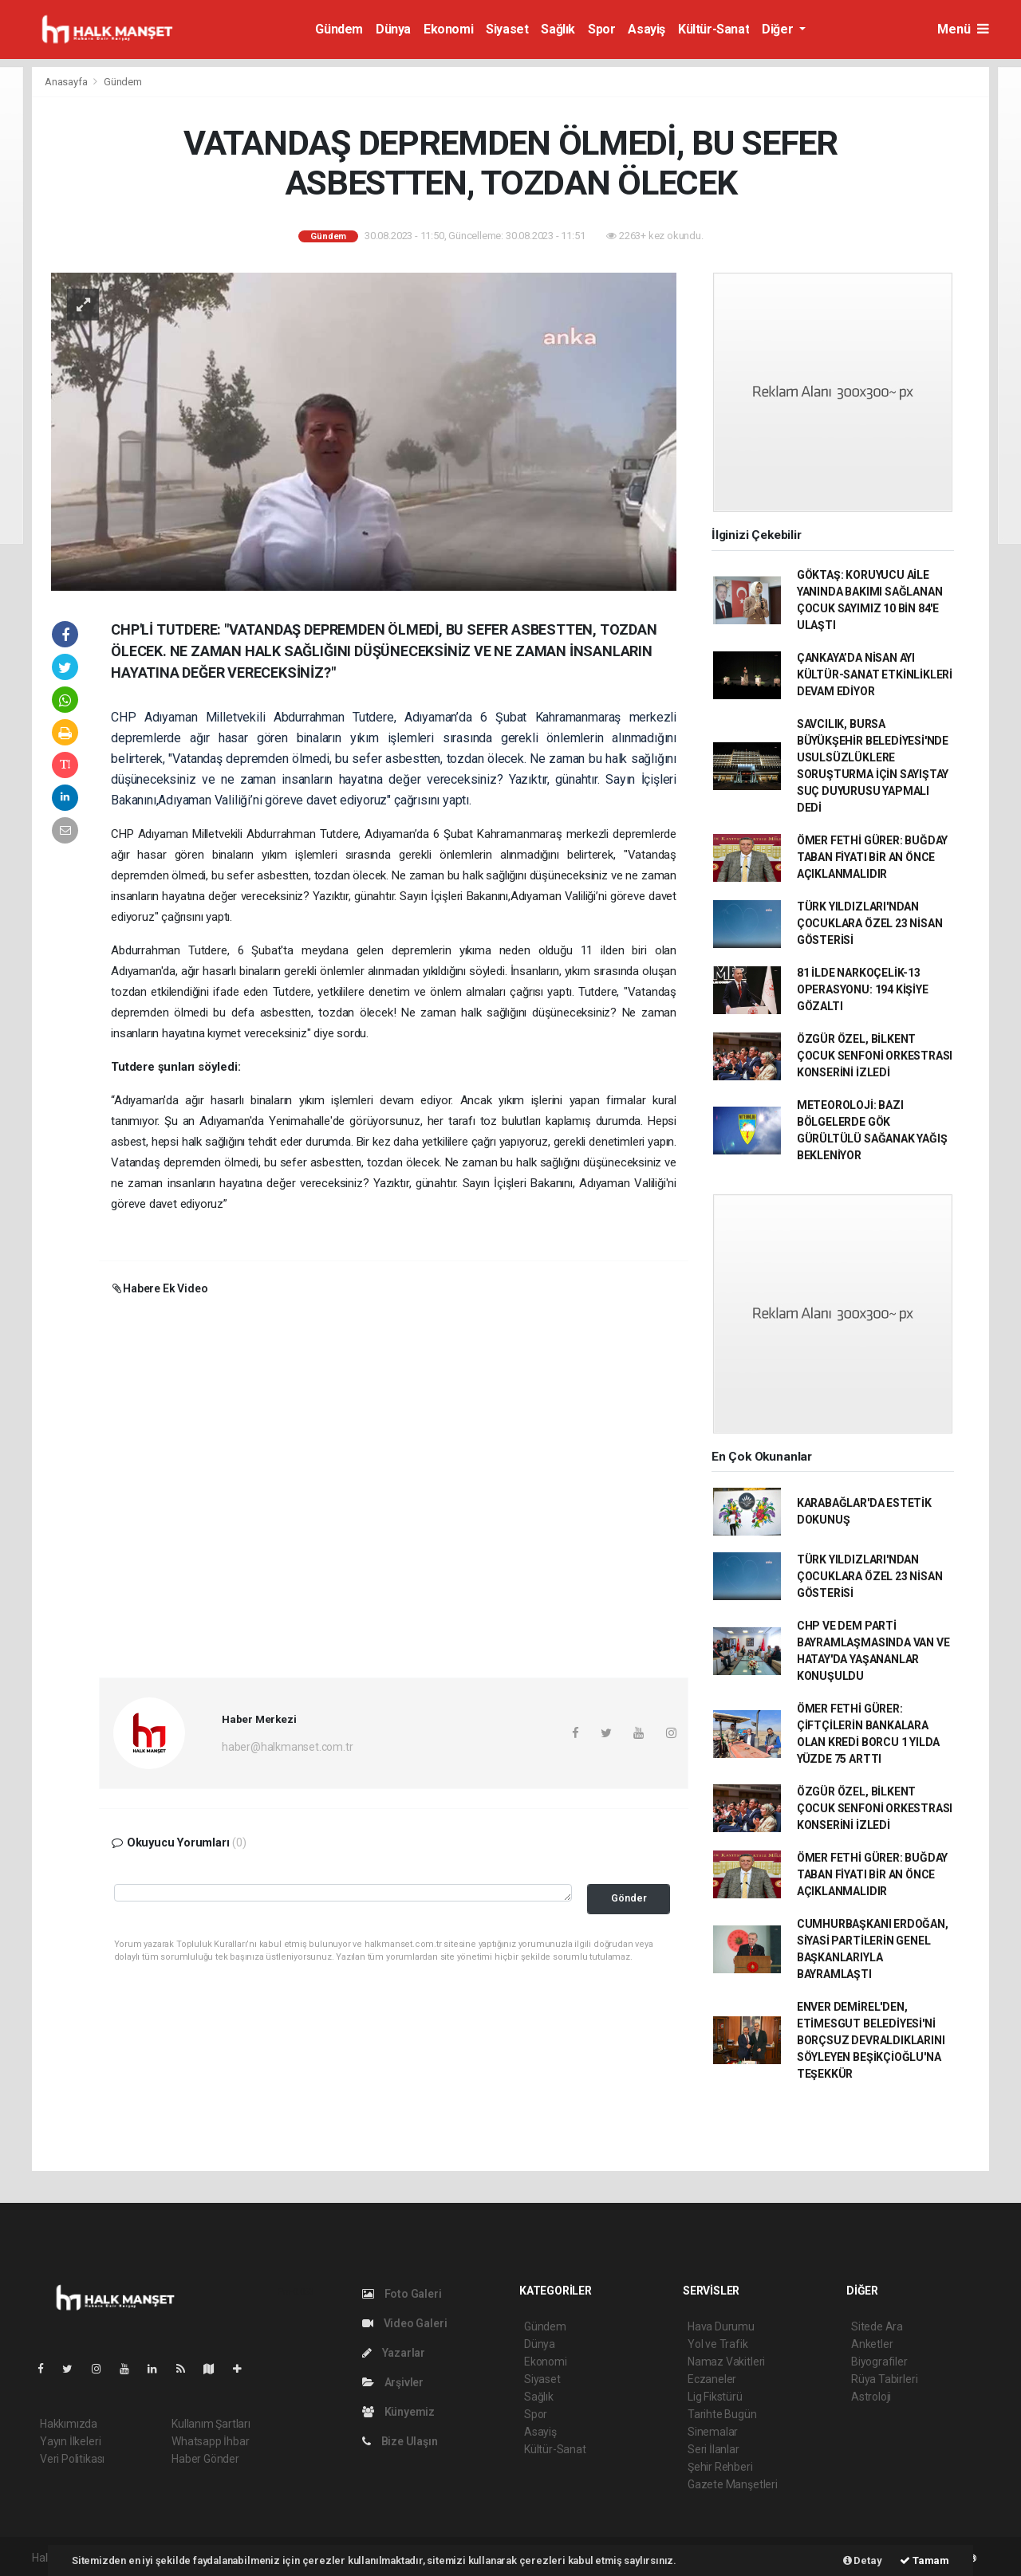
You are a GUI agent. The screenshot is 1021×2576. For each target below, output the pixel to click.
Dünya (393, 29)
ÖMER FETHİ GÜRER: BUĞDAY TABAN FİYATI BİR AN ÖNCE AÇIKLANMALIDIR (872, 857)
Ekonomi (448, 29)
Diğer (779, 29)
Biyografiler (879, 2361)
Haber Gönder (205, 2458)
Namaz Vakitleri (726, 2361)
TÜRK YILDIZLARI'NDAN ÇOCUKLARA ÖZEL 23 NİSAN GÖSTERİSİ (870, 923)
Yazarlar (393, 2352)
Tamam (924, 2560)
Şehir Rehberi (720, 2466)
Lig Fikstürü (715, 2396)
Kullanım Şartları (210, 2423)
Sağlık (558, 29)
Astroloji (871, 2396)
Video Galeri (404, 2323)
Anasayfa (67, 82)
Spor (601, 29)
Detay (862, 2560)
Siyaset (507, 29)
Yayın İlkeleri (70, 2441)
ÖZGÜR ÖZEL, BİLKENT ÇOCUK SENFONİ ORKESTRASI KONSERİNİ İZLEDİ (874, 1055)
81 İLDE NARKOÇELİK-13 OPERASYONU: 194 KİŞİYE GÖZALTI (862, 989)
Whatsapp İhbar (210, 2441)
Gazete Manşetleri (733, 2484)
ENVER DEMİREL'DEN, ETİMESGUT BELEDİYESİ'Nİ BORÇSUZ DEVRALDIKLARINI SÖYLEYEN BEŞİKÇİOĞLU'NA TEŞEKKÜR (871, 2040)
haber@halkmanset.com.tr (287, 1746)
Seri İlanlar (713, 2449)
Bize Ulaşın (400, 2441)
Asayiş (646, 29)
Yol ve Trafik (718, 2344)
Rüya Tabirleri (884, 2379)
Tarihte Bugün (722, 2414)
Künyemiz (398, 2411)
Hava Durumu (721, 2326)
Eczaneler (712, 2379)
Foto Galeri (402, 2293)
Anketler (872, 2344)
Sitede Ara (877, 2326)
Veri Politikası (72, 2458)
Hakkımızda (68, 2423)
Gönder (629, 1898)
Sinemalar (713, 2431)
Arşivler (393, 2382)
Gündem (339, 29)
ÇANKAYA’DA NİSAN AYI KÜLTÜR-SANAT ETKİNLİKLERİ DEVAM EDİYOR (874, 674)
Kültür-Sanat (713, 29)
